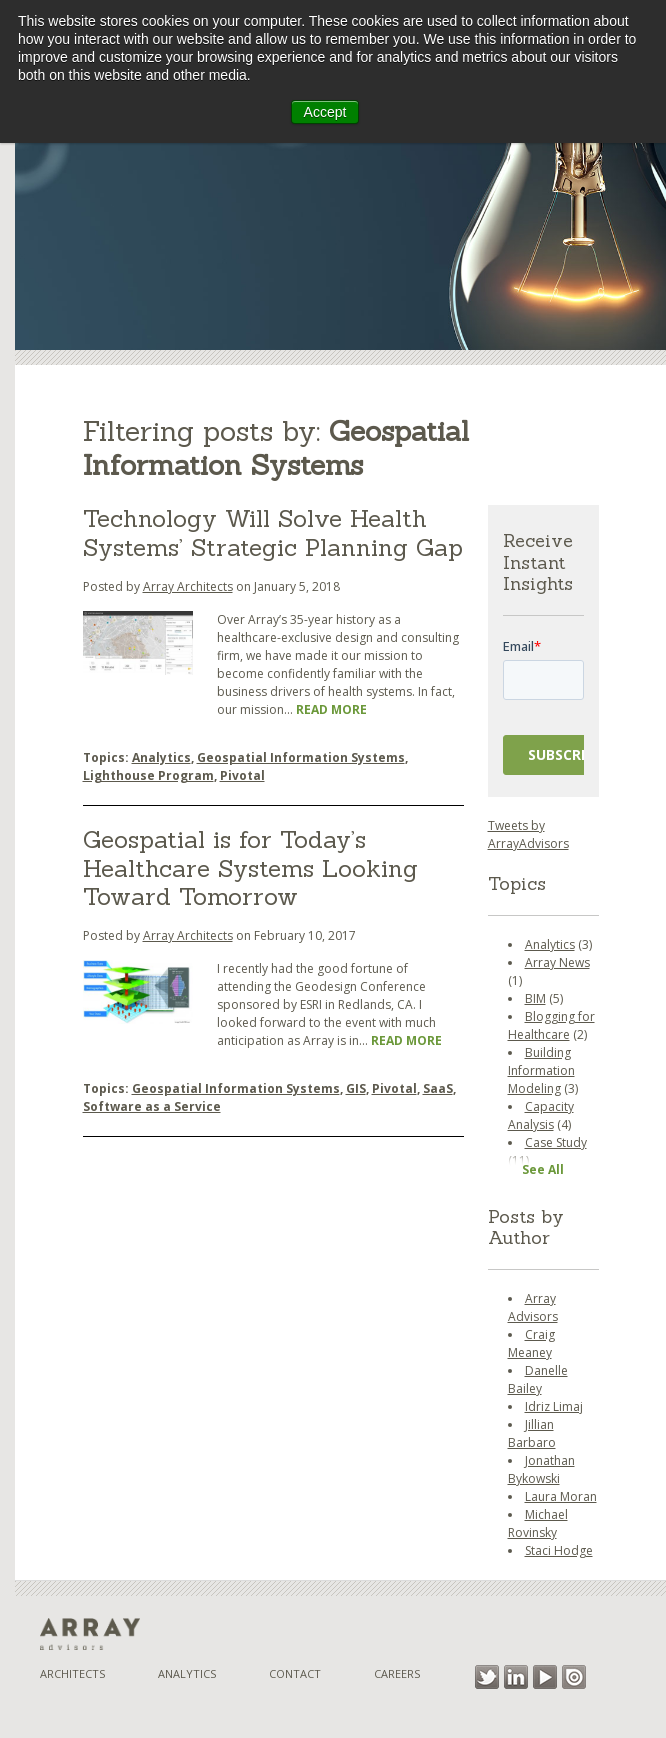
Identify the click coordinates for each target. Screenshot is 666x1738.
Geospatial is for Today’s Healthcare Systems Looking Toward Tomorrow (250, 868)
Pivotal (242, 775)
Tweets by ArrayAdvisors (528, 834)
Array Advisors (533, 1307)
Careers (397, 1673)
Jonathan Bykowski (541, 1469)
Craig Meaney (531, 1343)
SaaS (438, 1088)
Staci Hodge (559, 1550)
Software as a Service (152, 1106)
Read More (331, 709)
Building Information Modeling (541, 1070)
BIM (535, 998)
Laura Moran (561, 1496)
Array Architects (188, 586)
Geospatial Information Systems (301, 757)
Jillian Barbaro (532, 1433)
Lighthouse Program (148, 775)
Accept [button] (325, 112)
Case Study (556, 1142)
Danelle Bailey (538, 1379)
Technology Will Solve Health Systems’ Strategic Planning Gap (273, 533)
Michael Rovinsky (538, 1523)
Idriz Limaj (554, 1406)
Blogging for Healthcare (551, 1025)
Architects (72, 1673)
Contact (295, 1673)
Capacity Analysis (541, 1115)
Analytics (161, 757)
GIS (356, 1088)
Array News (557, 962)
